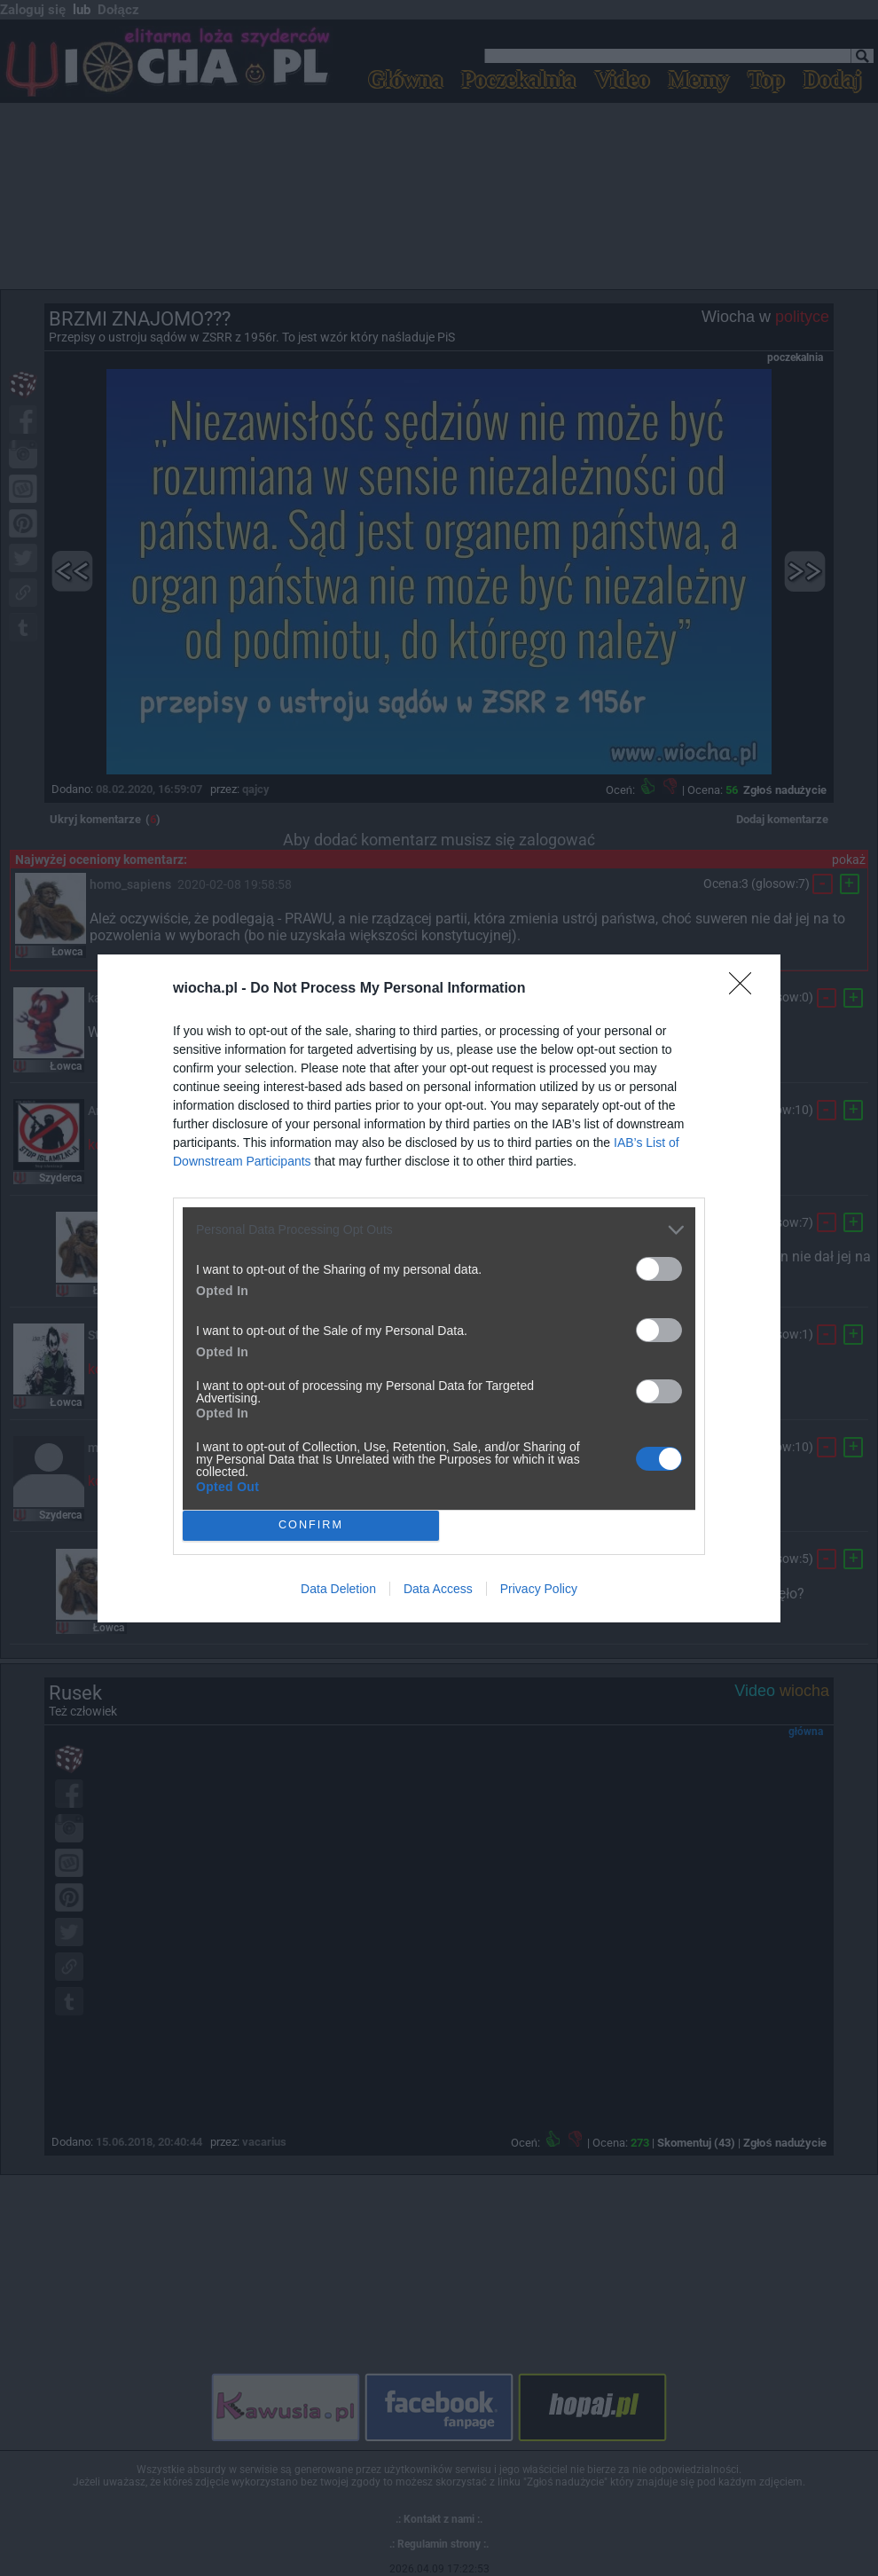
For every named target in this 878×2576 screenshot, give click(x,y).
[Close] (746, 989)
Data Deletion (338, 1589)
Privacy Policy (538, 1589)
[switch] (659, 1269)
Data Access (438, 1589)
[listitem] (439, 1230)
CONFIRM (311, 1524)
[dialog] (439, 1288)
